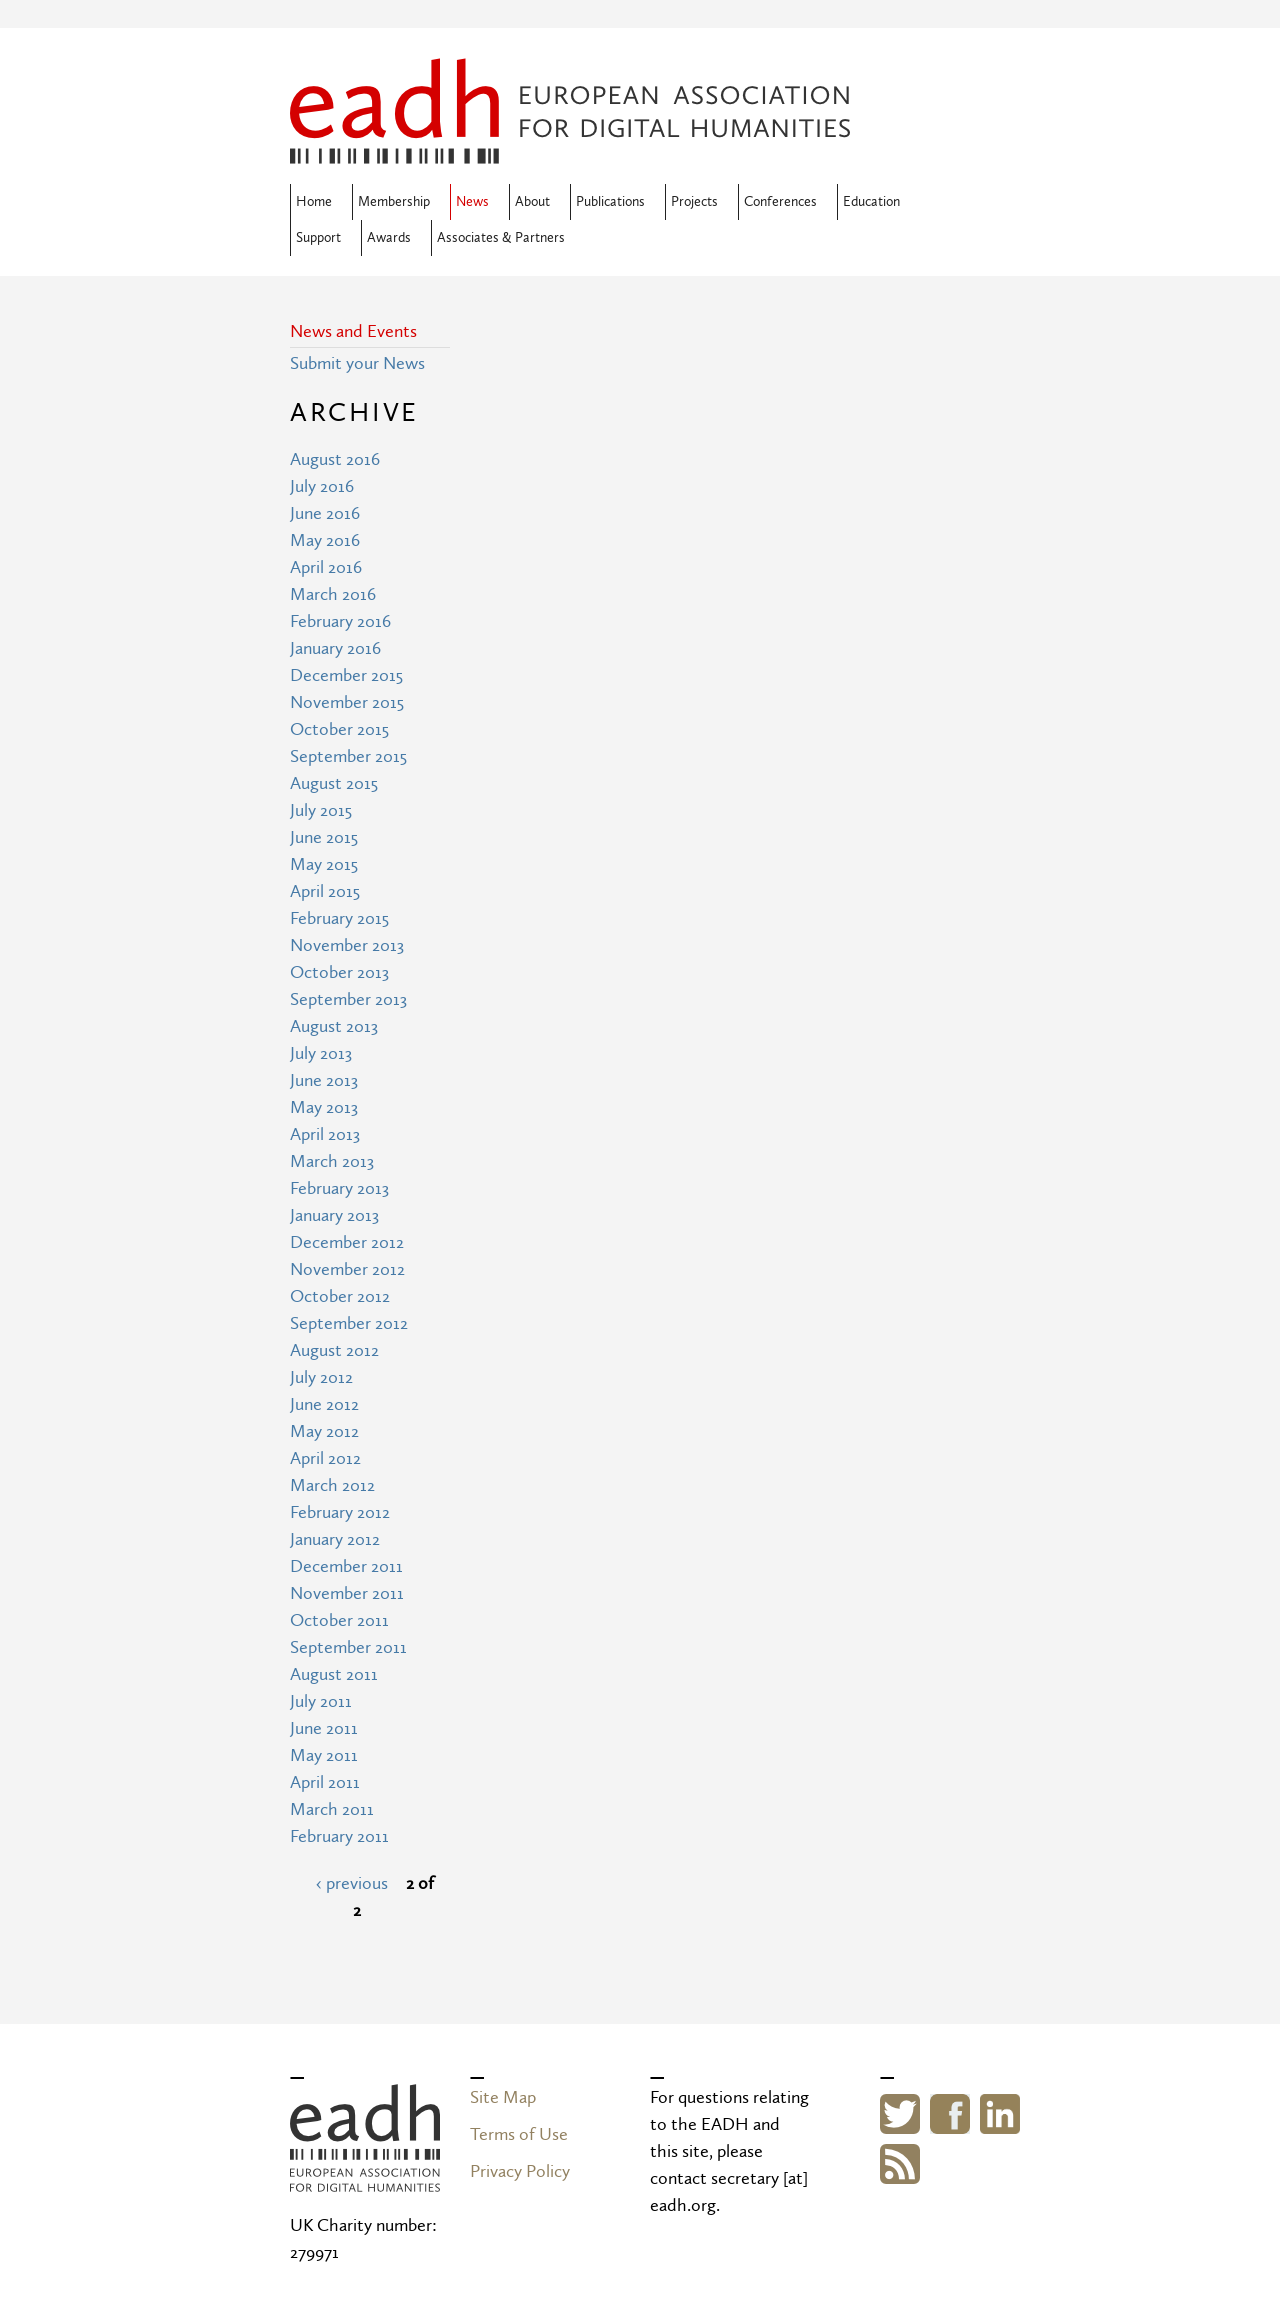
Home (314, 202)
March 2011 (332, 1809)
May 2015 (324, 864)
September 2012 (349, 1323)
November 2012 (347, 1269)
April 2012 (325, 1458)
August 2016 (335, 459)
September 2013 (348, 999)
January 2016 (335, 648)
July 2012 (321, 1377)
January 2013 (334, 1215)
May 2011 (324, 1755)
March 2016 (333, 594)
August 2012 (334, 1350)
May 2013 (324, 1107)
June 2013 (324, 1080)
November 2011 (347, 1593)
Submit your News (357, 363)
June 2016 (325, 513)
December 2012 (347, 1242)
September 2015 (348, 756)
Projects (694, 202)
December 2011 (346, 1566)
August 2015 (334, 783)
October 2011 (339, 1620)
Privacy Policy (520, 2171)
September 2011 (348, 1647)
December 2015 (346, 675)
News (472, 202)
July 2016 (322, 486)
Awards (389, 238)
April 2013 (325, 1134)
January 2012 (335, 1539)
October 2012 (340, 1296)
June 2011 (324, 1728)
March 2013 (332, 1161)
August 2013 (334, 1026)
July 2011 (321, 1701)
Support (318, 238)
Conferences (780, 202)
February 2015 (339, 918)
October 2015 (339, 729)
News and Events (353, 331)
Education (871, 202)
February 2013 (339, 1188)
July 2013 (321, 1053)
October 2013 (339, 972)
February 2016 (340, 621)
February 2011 (339, 1836)
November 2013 (347, 945)
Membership (394, 202)
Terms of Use (519, 2134)
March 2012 (332, 1485)
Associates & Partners (501, 238)
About (532, 202)
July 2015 (321, 810)
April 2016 (326, 567)
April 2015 (325, 891)
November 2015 (347, 702)
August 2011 (334, 1674)
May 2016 (325, 540)
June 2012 (324, 1404)
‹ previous (352, 1883)
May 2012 (324, 1431)
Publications (610, 202)
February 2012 (340, 1512)
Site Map (503, 2097)
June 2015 (324, 837)
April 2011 (325, 1782)
